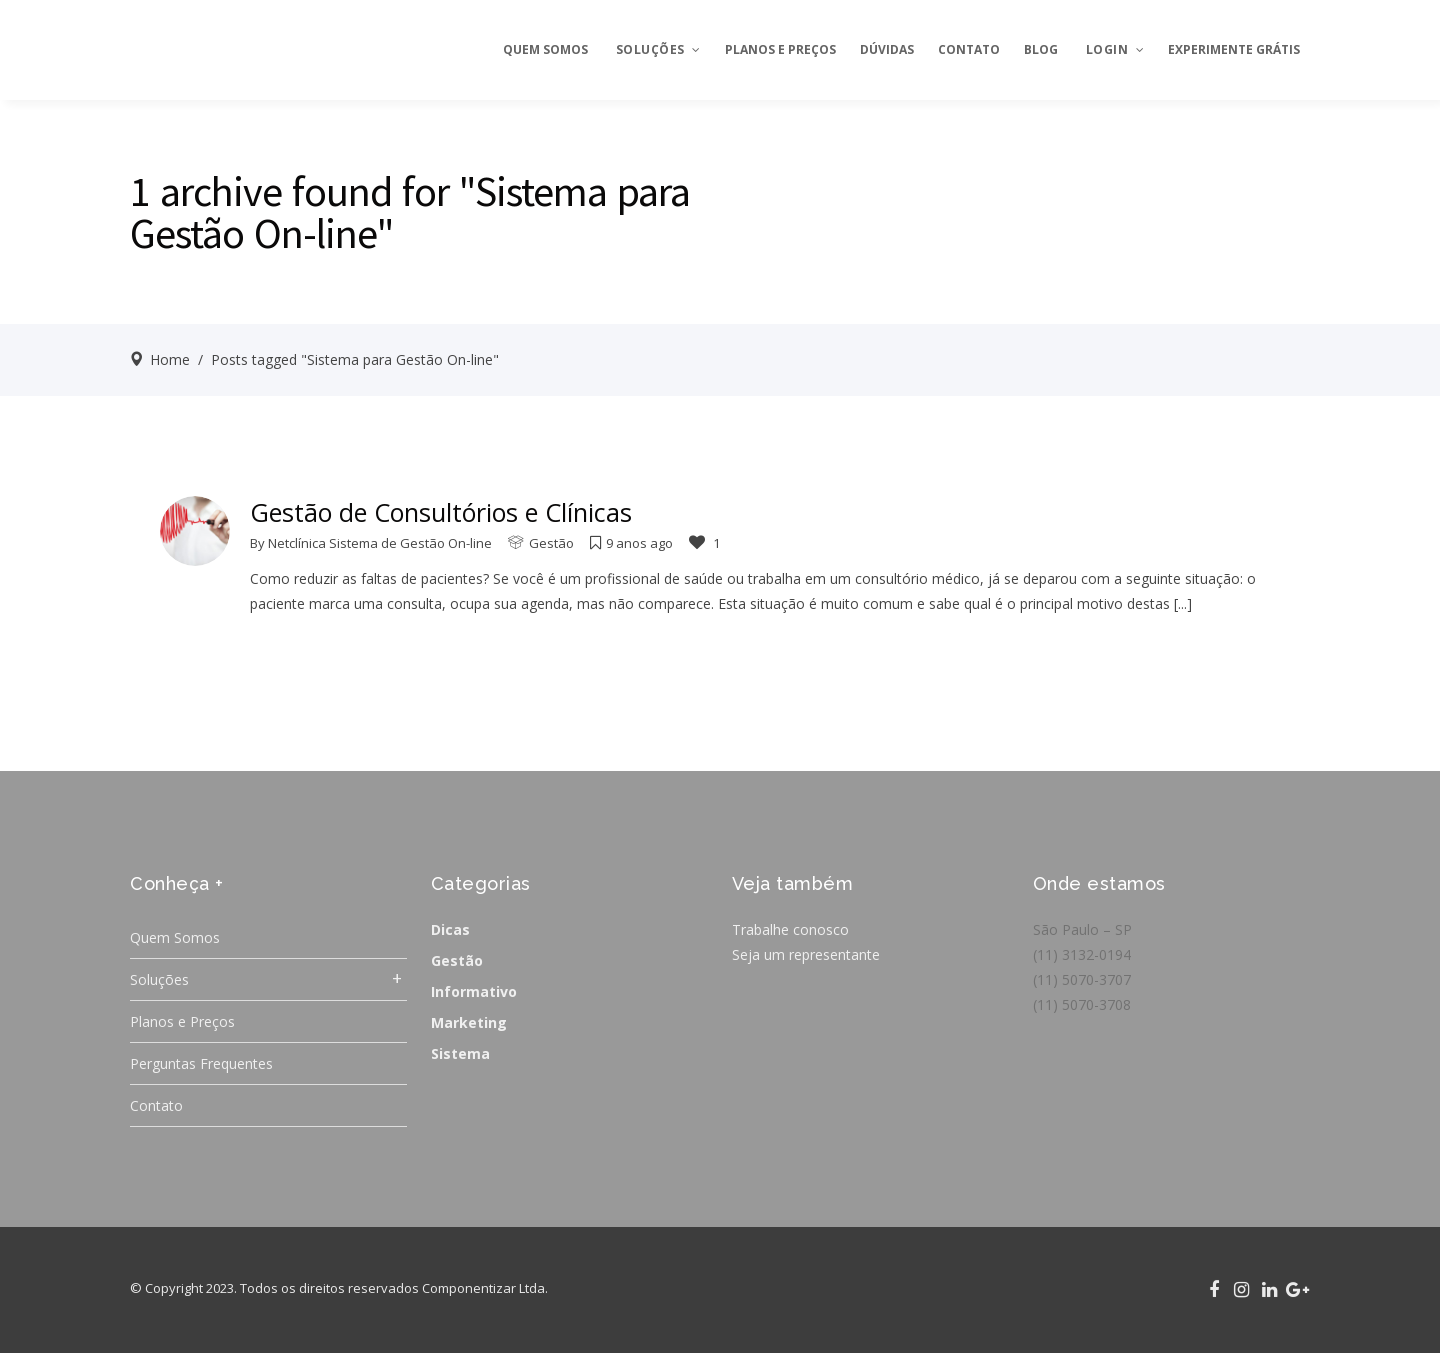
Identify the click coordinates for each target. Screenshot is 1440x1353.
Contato (156, 1105)
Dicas (450, 929)
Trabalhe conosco (790, 929)
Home (170, 359)
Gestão (551, 543)
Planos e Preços (182, 1021)
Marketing (469, 1022)
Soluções (159, 979)
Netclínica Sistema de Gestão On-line (380, 543)
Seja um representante (806, 954)
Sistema (460, 1053)
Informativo (474, 991)
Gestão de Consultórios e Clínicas (441, 512)
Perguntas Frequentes (201, 1063)
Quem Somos (175, 937)
